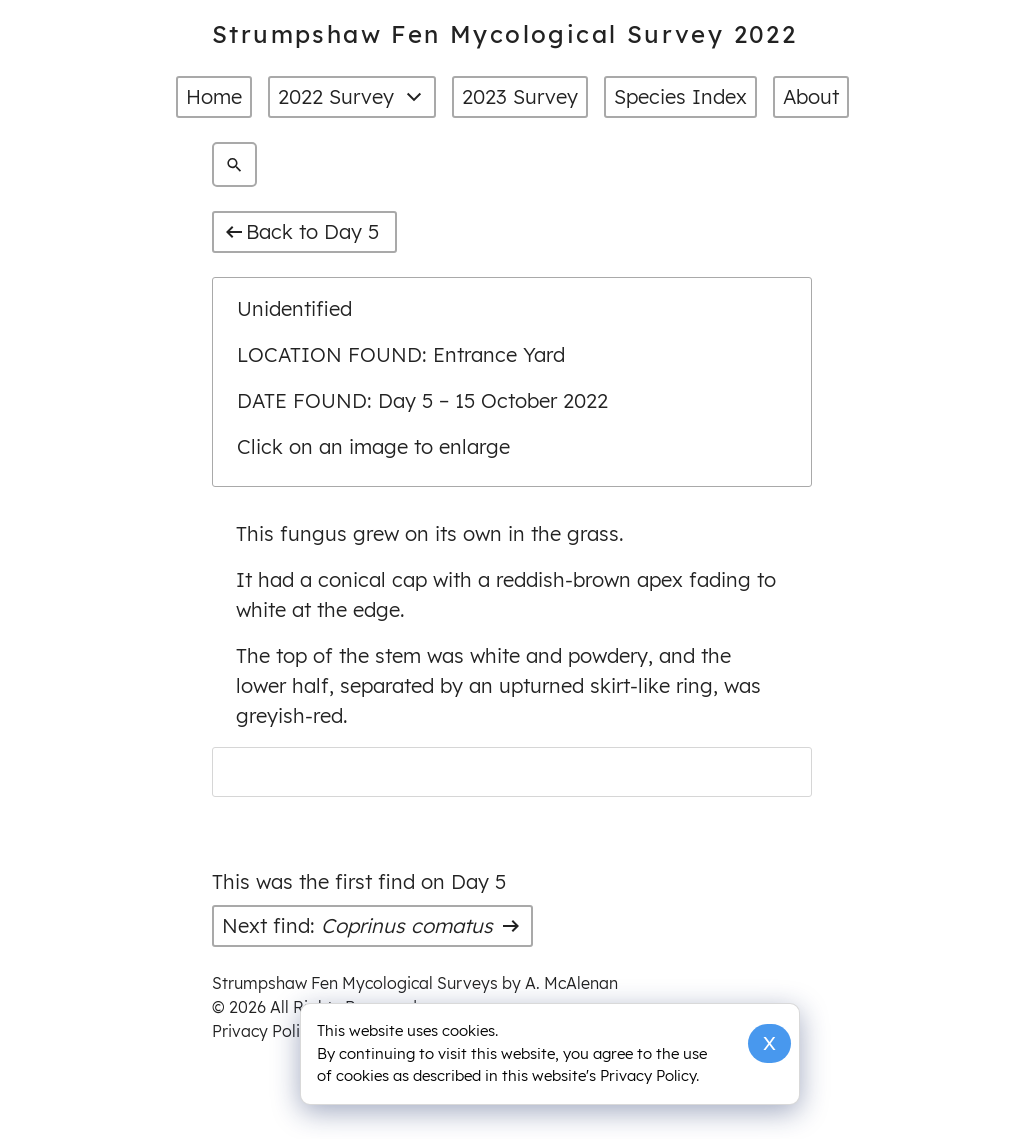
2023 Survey (520, 96)
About (811, 96)
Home (214, 96)
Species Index (680, 96)
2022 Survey (352, 97)
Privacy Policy (264, 1031)
